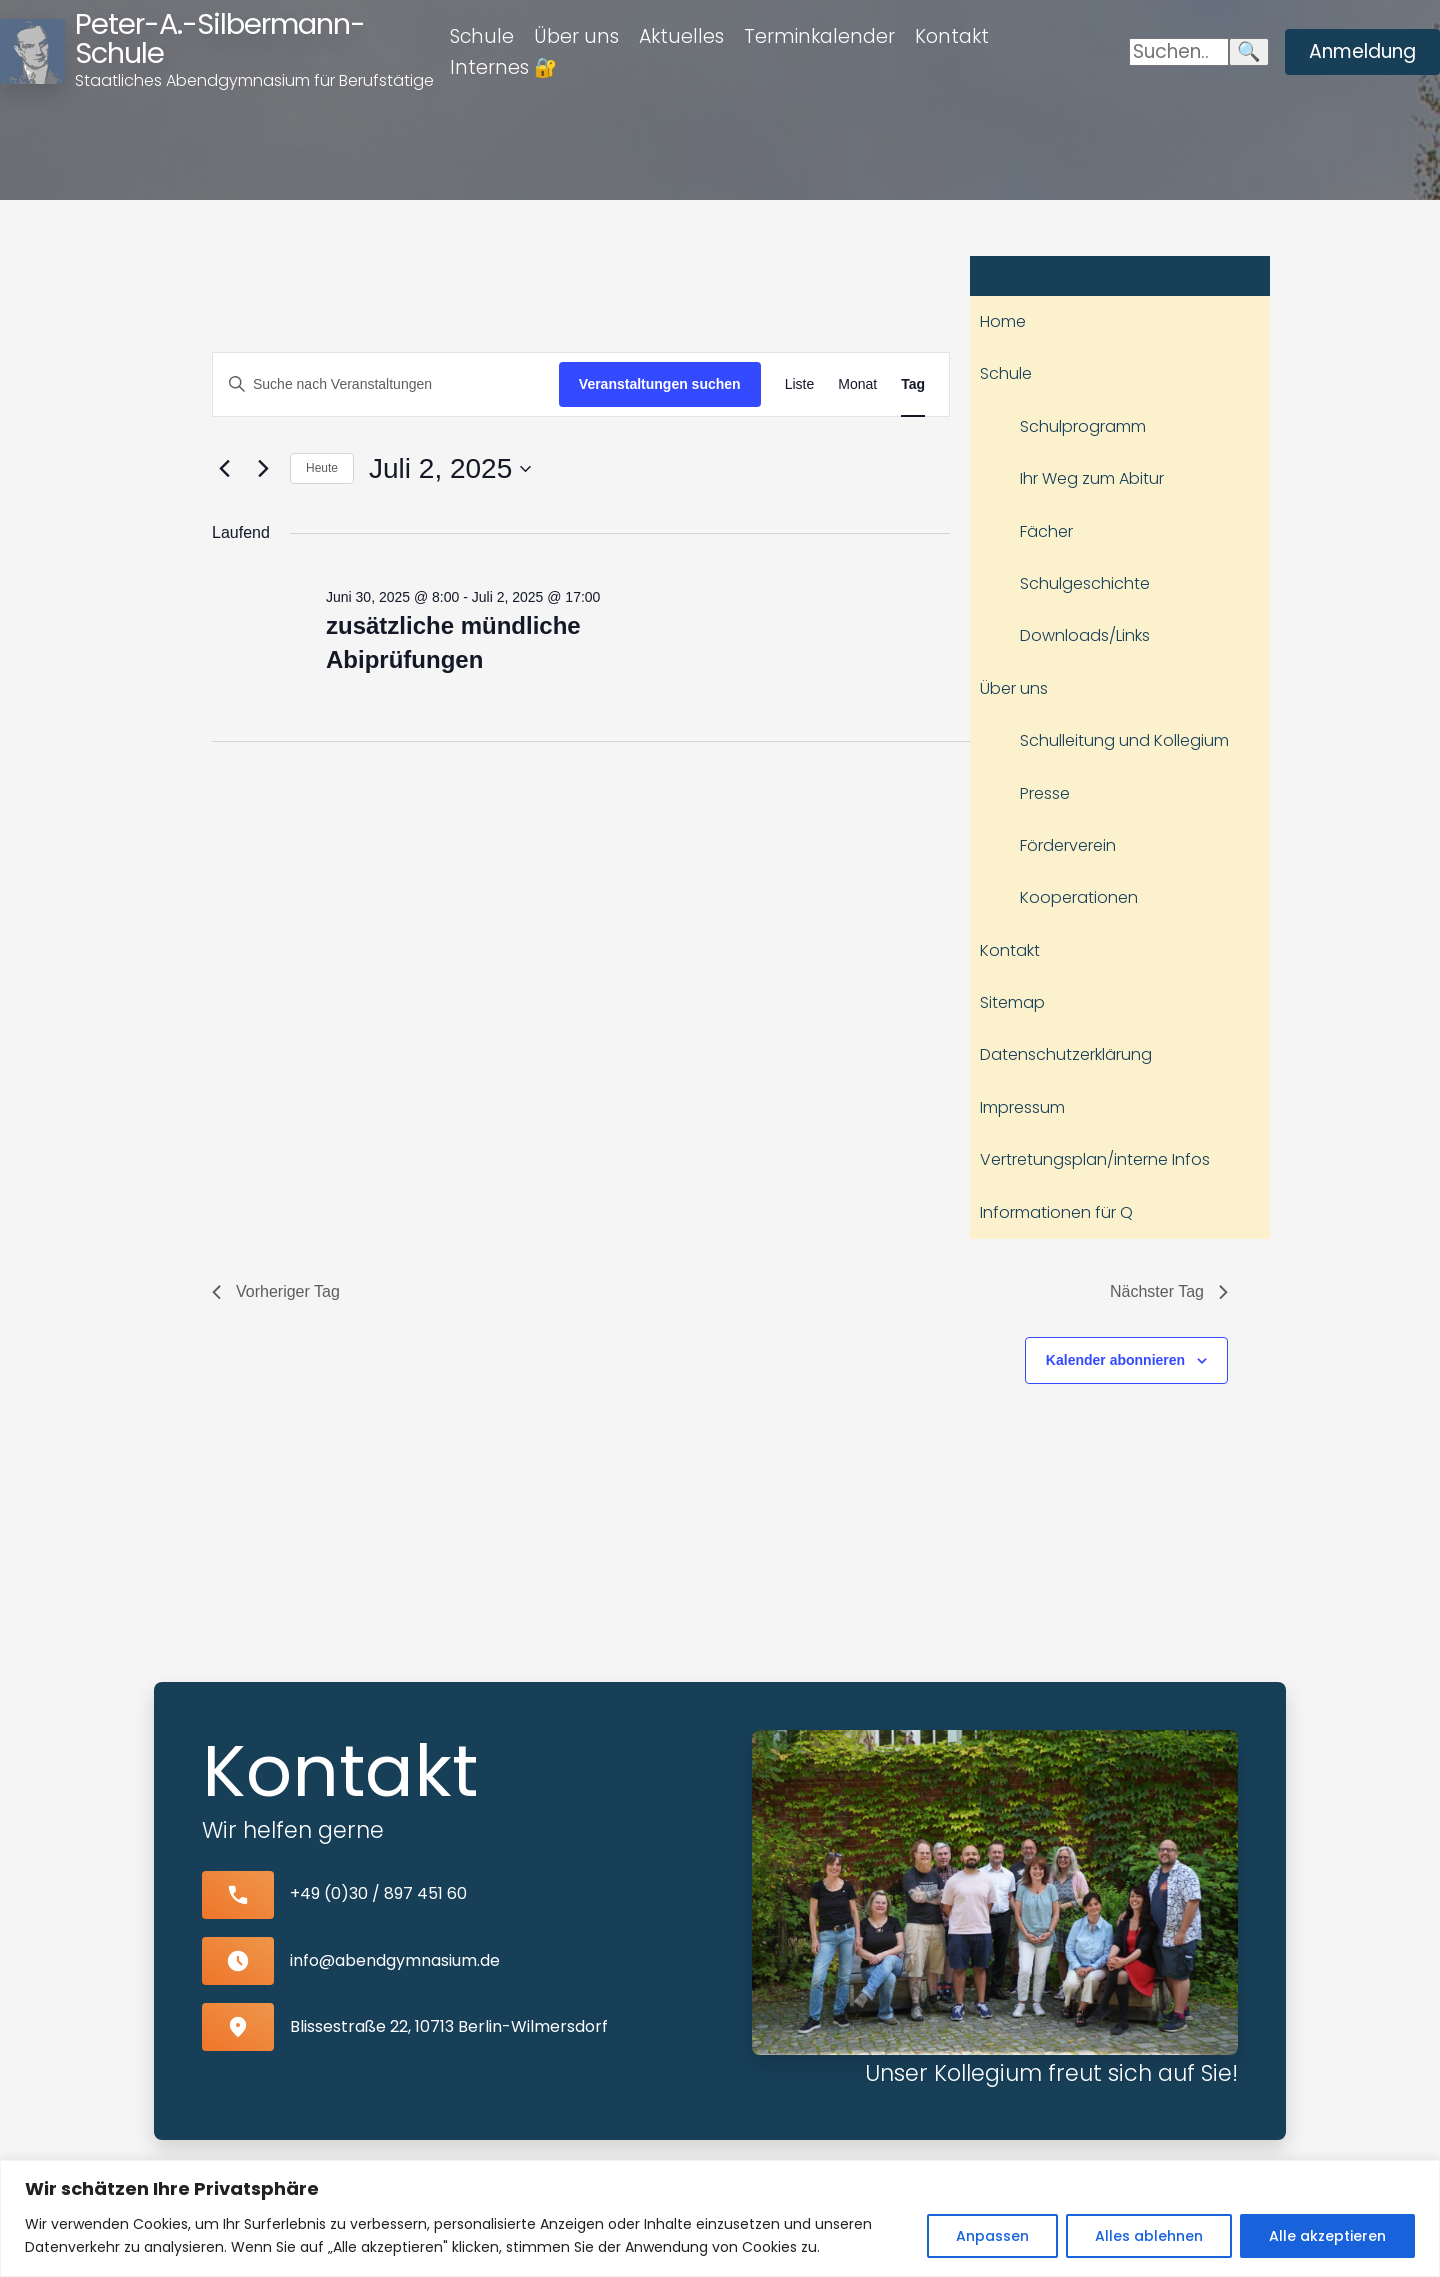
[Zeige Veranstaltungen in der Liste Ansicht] (800, 384)
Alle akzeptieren (1327, 2236)
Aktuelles (681, 36)
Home (1003, 321)
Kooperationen (1079, 897)
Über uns (576, 36)
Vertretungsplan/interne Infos (1095, 1159)
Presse (1045, 793)
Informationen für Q (1056, 1212)
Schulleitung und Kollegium (1124, 740)
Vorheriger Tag (276, 1291)
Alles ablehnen (1149, 2236)
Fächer (1046, 531)
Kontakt (952, 36)
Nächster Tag (1169, 1291)
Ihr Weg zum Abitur (1092, 478)
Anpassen (992, 2236)
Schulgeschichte (1085, 583)
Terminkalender (819, 36)
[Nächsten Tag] (263, 469)
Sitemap (1012, 1002)
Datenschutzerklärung (1066, 1054)
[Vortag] (224, 469)
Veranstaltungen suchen (660, 384)
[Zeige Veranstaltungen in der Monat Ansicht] (857, 384)
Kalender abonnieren (1115, 1360)
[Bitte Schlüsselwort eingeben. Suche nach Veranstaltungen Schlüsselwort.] (386, 384)
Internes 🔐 (504, 67)
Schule (482, 36)
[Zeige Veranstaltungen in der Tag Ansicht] (913, 384)
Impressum (1022, 1107)
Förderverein (1068, 845)
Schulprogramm (1083, 426)
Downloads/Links (1085, 635)
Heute (322, 468)
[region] (720, 2218)
